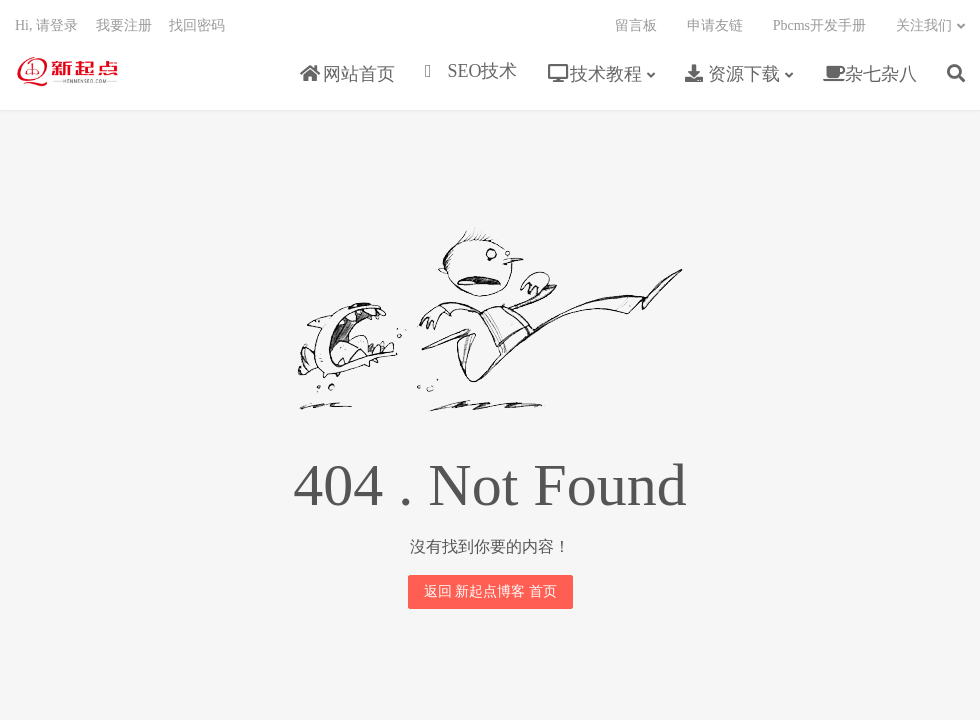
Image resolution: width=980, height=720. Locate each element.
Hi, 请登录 (46, 25)
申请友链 (715, 25)
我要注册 (124, 25)
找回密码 (197, 25)
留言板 (636, 25)
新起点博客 (67, 71)
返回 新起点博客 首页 (490, 591)
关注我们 (924, 25)
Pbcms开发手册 (819, 25)
